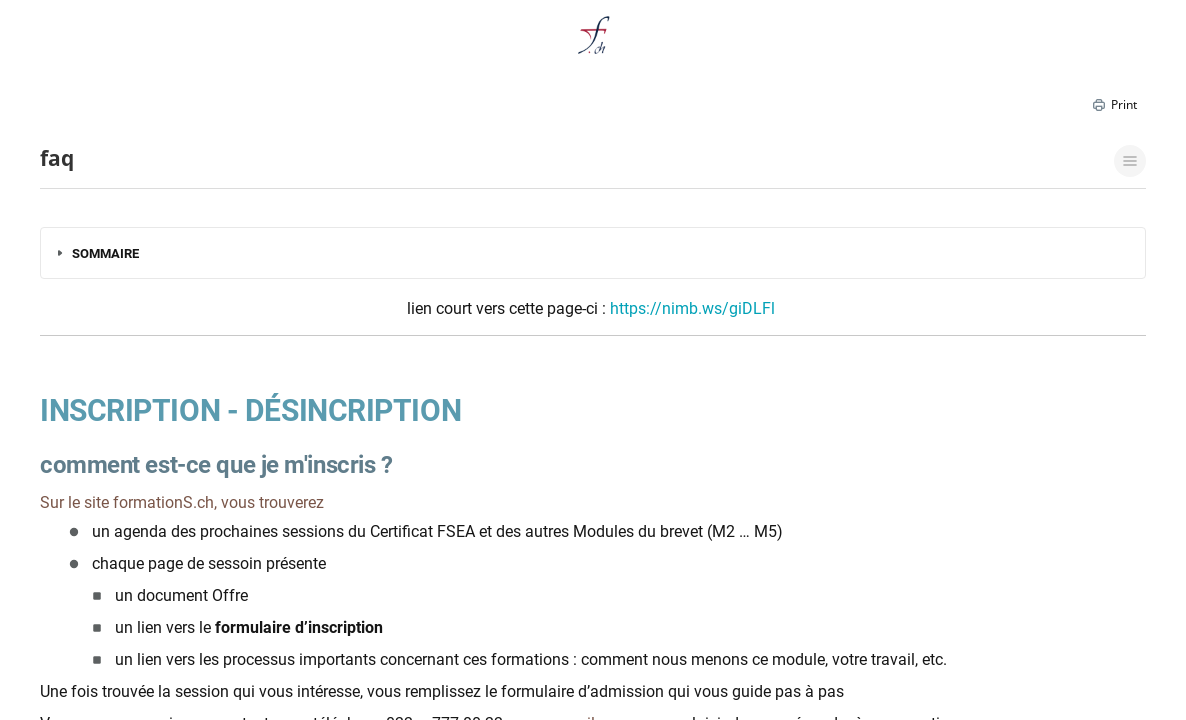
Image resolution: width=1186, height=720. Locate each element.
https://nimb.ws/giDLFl (692, 308)
